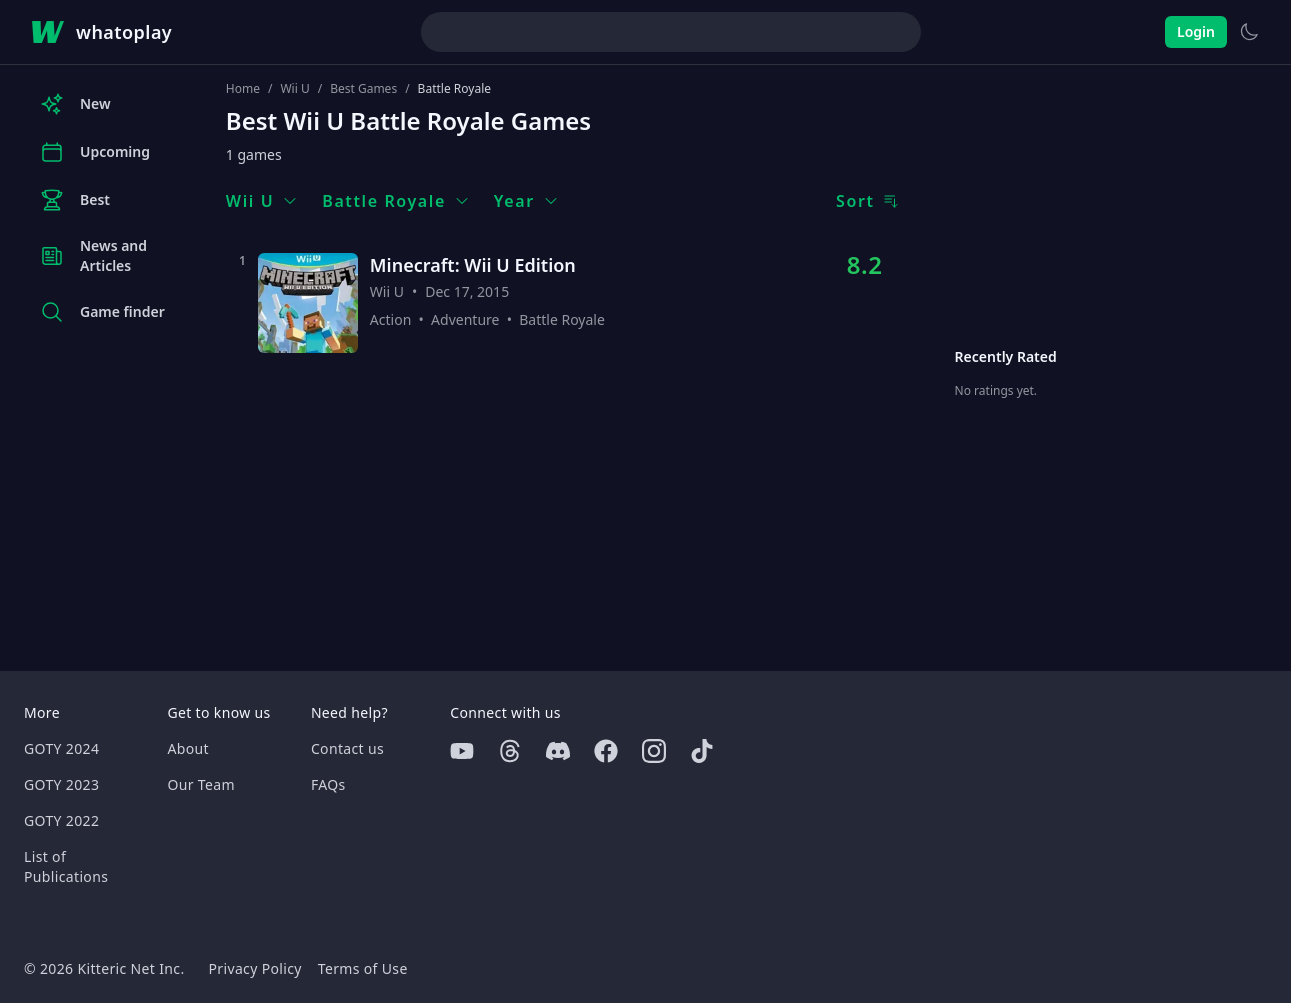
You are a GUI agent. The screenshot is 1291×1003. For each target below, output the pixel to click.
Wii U (294, 89)
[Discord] (558, 751)
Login (1196, 31)
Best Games (363, 89)
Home (243, 89)
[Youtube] (462, 751)
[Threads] (510, 751)
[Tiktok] (702, 751)
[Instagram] (654, 751)
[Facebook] (606, 751)
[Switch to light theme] (1249, 32)
